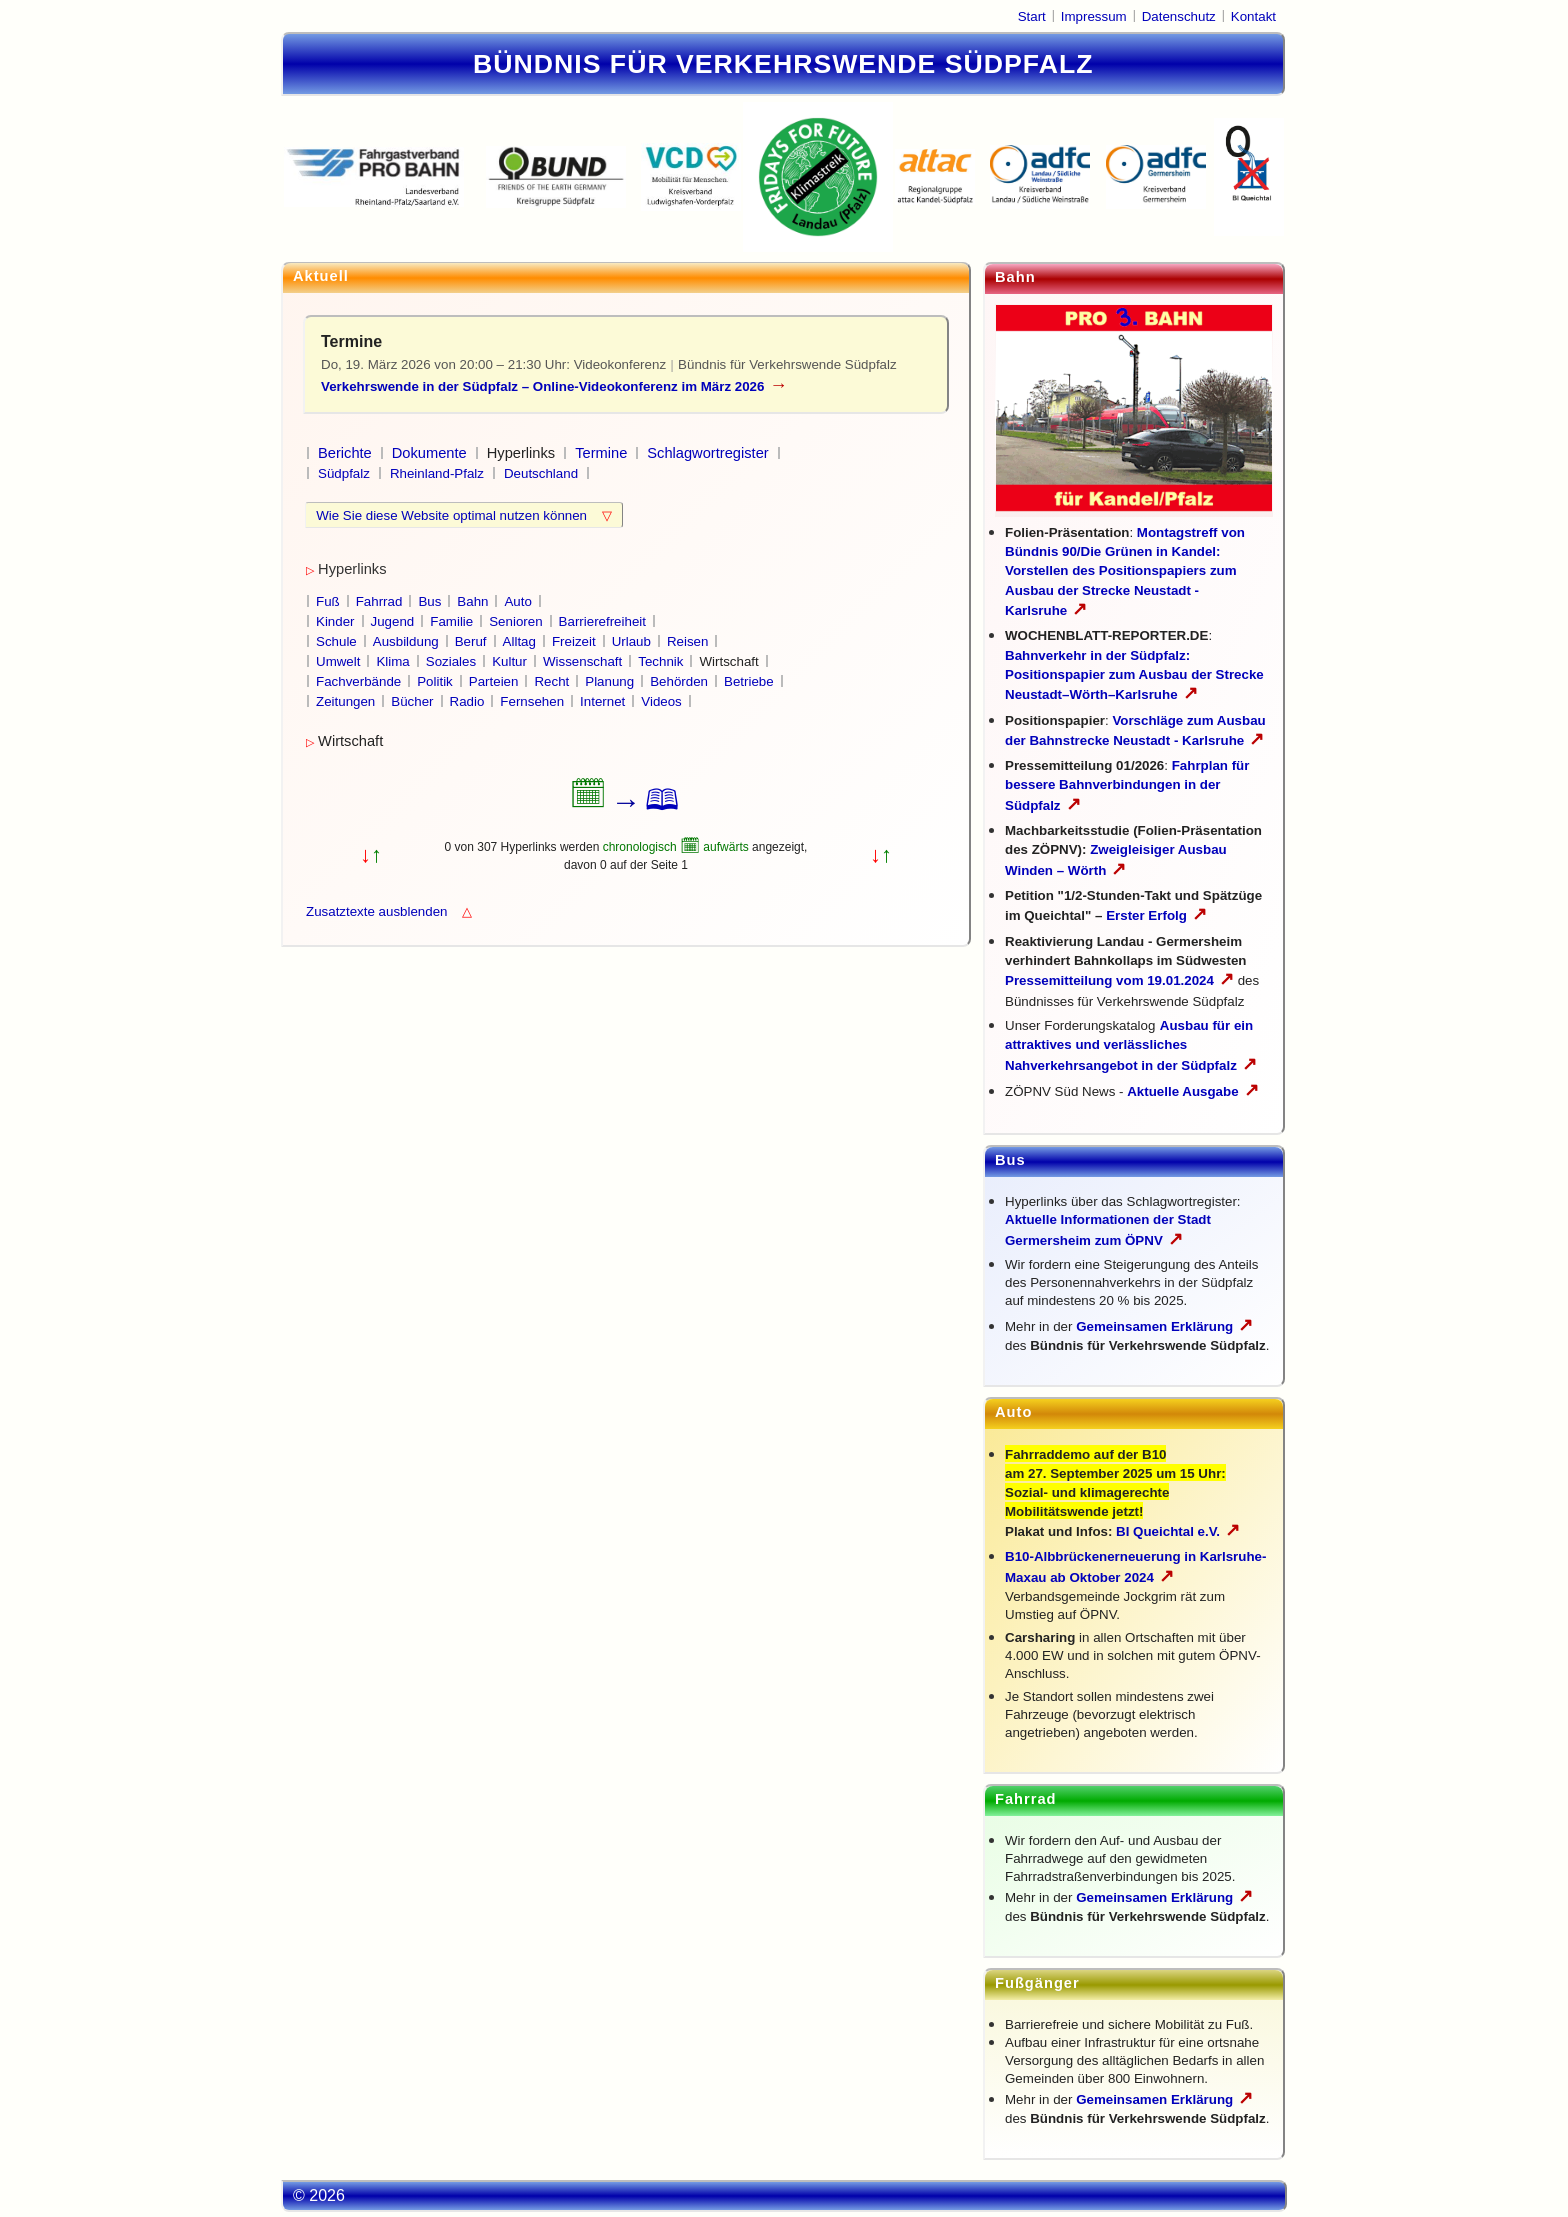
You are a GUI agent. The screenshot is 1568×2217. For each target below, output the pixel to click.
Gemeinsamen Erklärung (1154, 1326)
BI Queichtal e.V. (1178, 1531)
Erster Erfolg (1156, 915)
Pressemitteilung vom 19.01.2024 (1119, 980)
